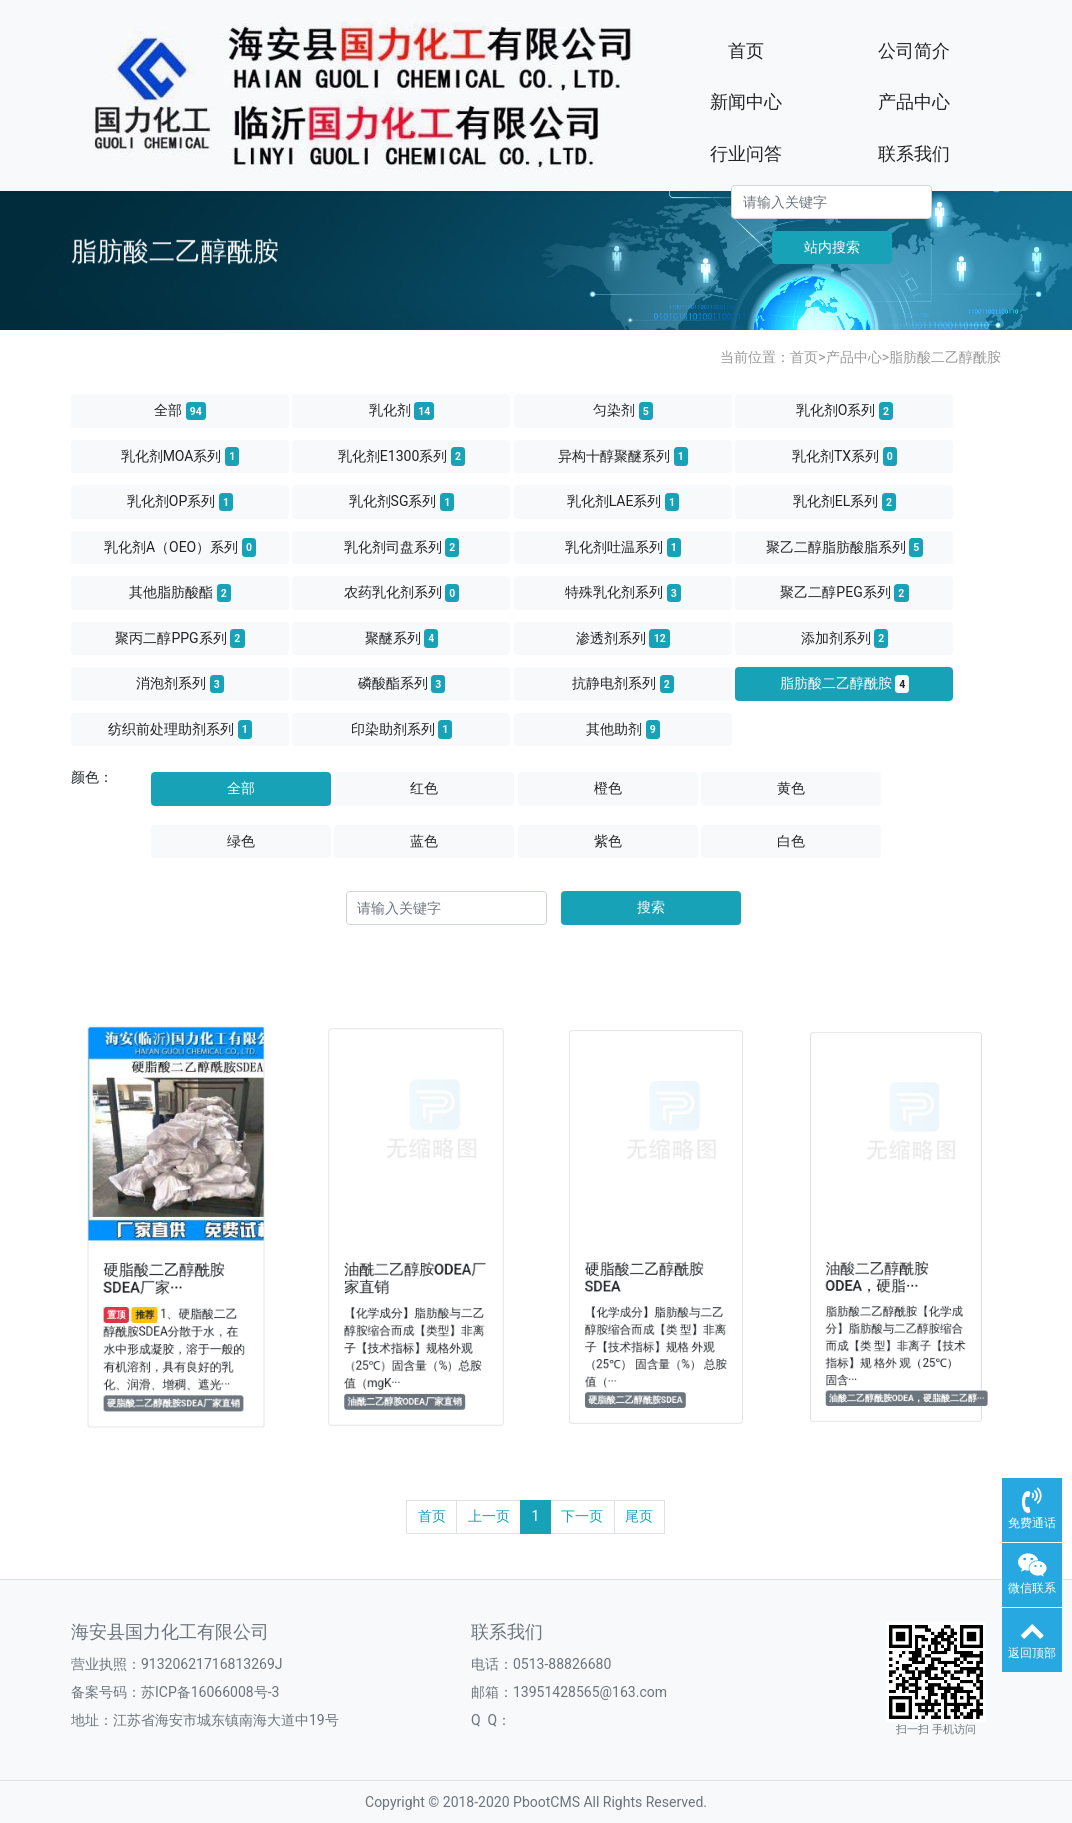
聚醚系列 (402, 638)
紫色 (608, 841)
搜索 (651, 907)
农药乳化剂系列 (402, 593)
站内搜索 (832, 247)
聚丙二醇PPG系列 (179, 638)
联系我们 (914, 153)
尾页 (639, 1516)
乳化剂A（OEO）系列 (180, 547)
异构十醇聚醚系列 (623, 456)
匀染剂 (623, 411)
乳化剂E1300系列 (401, 456)
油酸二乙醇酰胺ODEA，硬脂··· (882, 1263)
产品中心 (914, 101)
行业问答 (746, 153)
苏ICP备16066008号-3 (210, 1692)
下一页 (582, 1516)
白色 (791, 841)
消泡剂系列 (180, 684)
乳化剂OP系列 (180, 502)
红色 (424, 788)
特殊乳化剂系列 (623, 593)
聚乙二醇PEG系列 (844, 593)
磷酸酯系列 (402, 684)
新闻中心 (746, 101)
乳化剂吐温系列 (623, 547)
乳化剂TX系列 (844, 456)
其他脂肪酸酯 (180, 593)
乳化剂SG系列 (402, 502)
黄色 (791, 788)
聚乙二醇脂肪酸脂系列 (845, 547)
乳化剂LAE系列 (623, 502)
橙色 (608, 788)
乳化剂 (402, 411)
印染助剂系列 (402, 729)
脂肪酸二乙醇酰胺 (945, 357)
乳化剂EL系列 (844, 502)
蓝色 (424, 841)
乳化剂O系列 (845, 411)
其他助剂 (623, 729)
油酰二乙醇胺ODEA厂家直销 (415, 1265)
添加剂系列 (845, 638)
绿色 (241, 841)
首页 (746, 50)
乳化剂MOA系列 (180, 456)
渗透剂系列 (623, 638)
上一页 (489, 1516)
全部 (180, 411)
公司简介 (914, 50)
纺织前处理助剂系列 (180, 729)
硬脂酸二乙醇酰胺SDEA (647, 1264)
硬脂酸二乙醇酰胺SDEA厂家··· (166, 1266)
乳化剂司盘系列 (402, 547)
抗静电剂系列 (623, 684)
